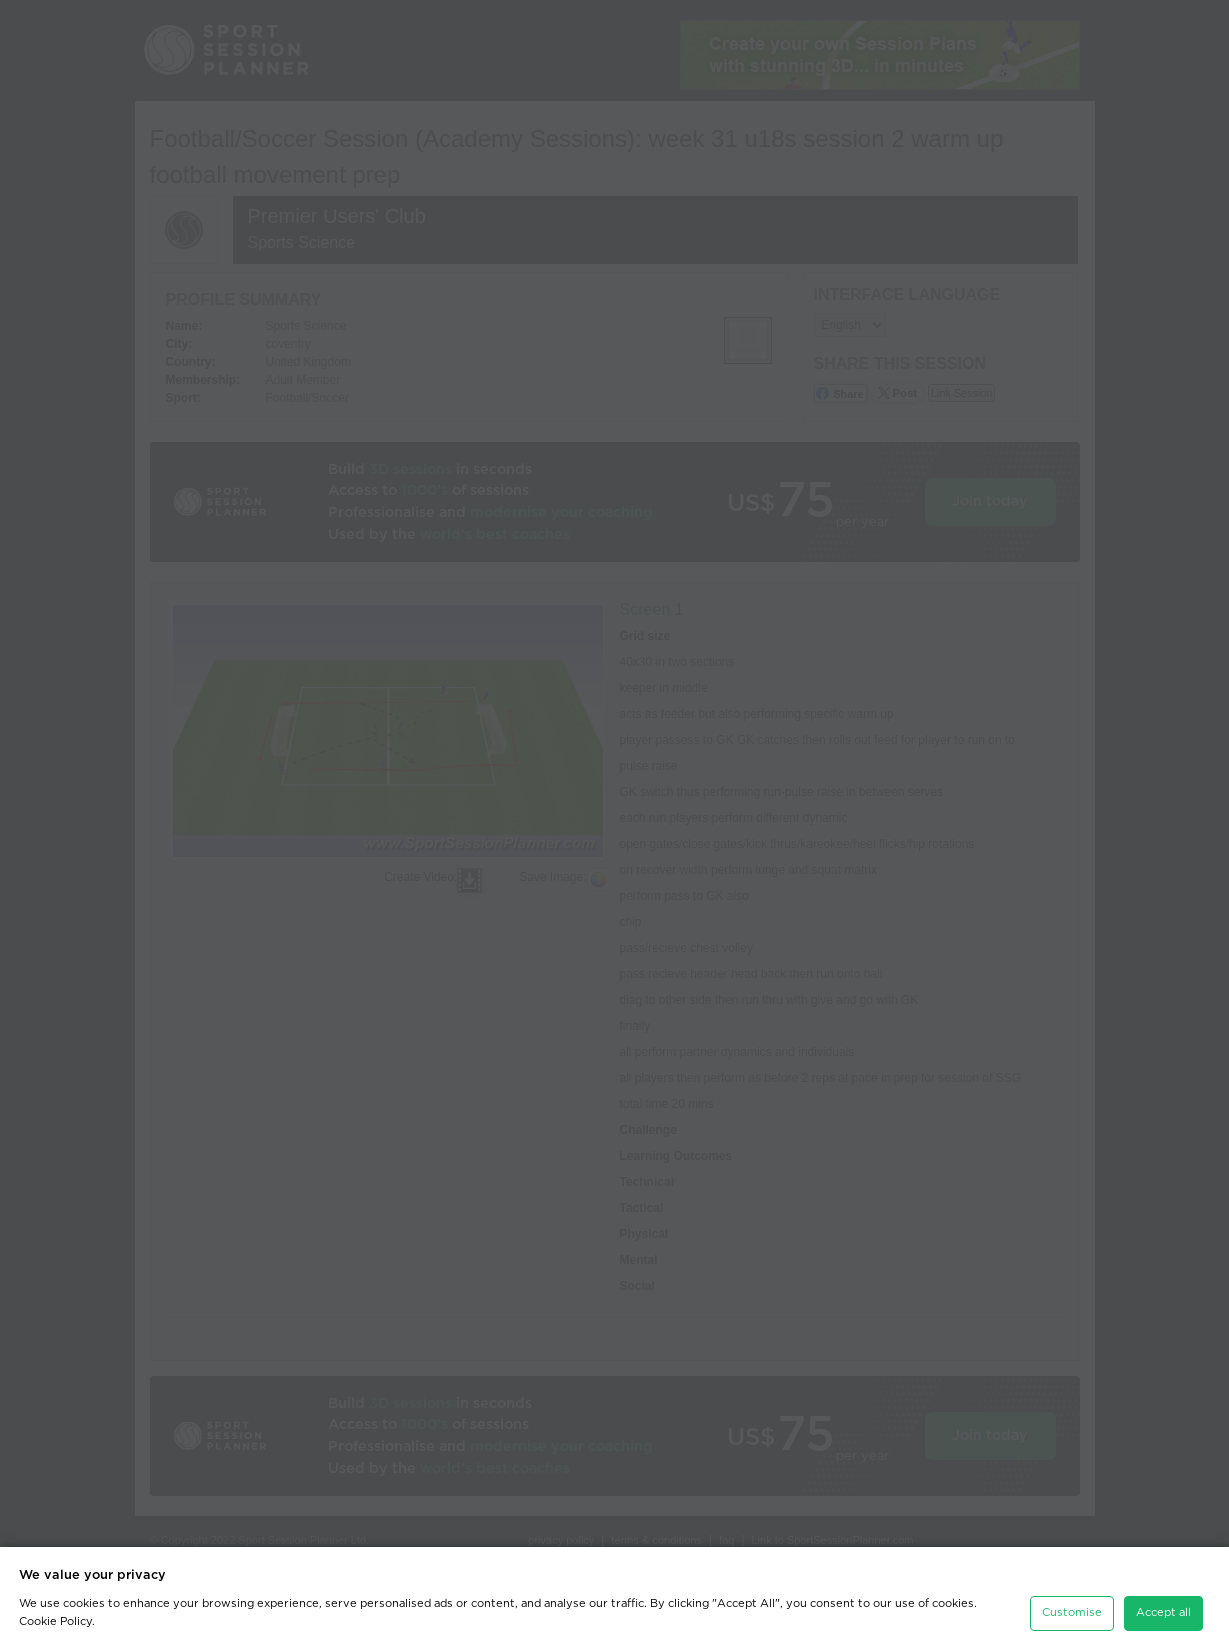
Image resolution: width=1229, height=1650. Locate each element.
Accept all (1163, 1608)
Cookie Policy (55, 1617)
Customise (1072, 1608)
